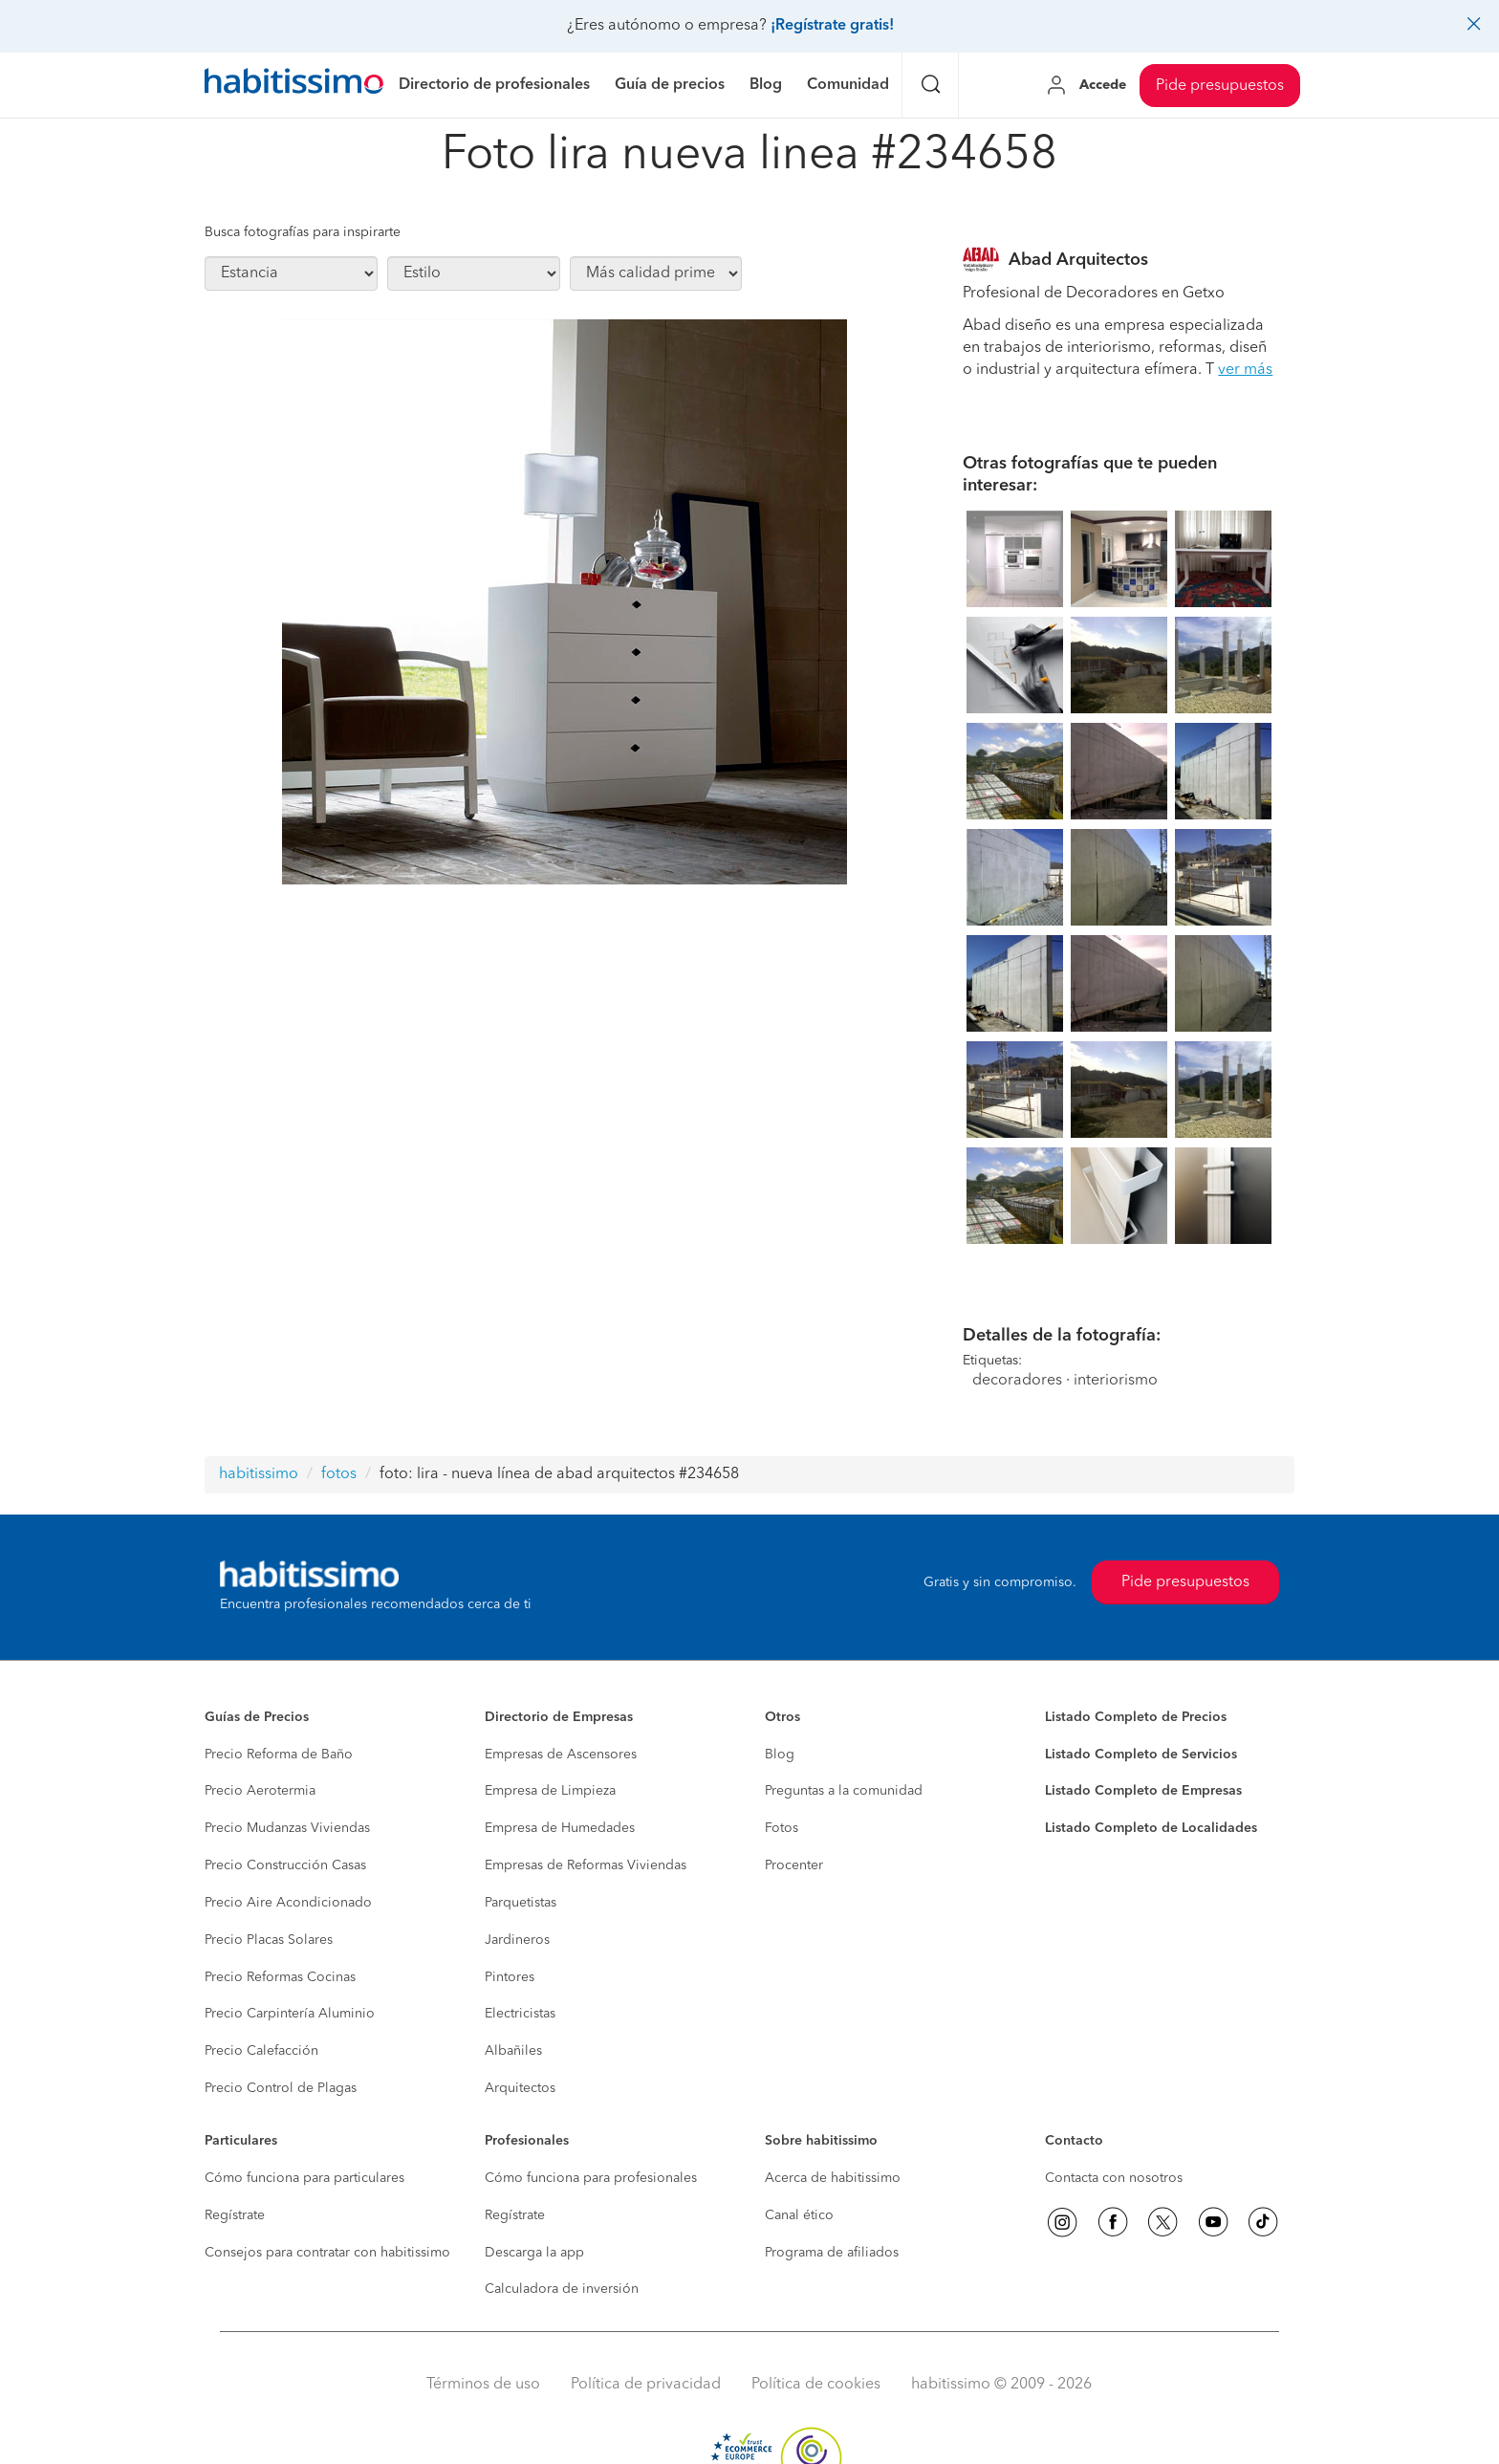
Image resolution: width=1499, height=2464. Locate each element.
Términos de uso (483, 2384)
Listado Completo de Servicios (1141, 1754)
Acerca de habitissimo (833, 2178)
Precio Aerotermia (260, 1791)
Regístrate (235, 2215)
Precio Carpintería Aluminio (290, 2013)
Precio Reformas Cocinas (280, 1977)
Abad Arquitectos (1078, 260)
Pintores (509, 1977)
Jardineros (517, 1940)
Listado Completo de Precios (1136, 1717)
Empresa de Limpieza (550, 1791)
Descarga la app (534, 2252)
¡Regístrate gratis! (832, 25)
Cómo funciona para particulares (304, 2178)
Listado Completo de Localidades (1151, 1828)
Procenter (794, 1865)
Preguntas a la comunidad (844, 1791)
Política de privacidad (646, 2384)
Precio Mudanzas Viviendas (287, 1828)
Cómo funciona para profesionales (591, 2178)
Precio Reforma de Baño (279, 1754)
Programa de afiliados (832, 2252)
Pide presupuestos (1220, 86)
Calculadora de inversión (562, 2289)
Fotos (781, 1828)
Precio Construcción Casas (285, 1865)
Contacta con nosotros (1114, 2178)
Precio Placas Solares (269, 1940)
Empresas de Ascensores (561, 1754)
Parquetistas (520, 1902)
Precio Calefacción (261, 2051)
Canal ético (799, 2215)
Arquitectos (520, 2088)
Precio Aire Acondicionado (288, 1902)
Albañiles (513, 2051)
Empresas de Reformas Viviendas (585, 1865)
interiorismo (1116, 1380)
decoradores (1017, 1380)
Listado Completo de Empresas (1143, 1791)
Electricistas (520, 2013)
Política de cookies (815, 2384)
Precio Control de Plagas (281, 2088)
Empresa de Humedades (560, 1828)
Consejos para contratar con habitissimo (327, 2252)
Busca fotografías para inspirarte (303, 232)
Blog (779, 1754)
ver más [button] (1245, 370)
